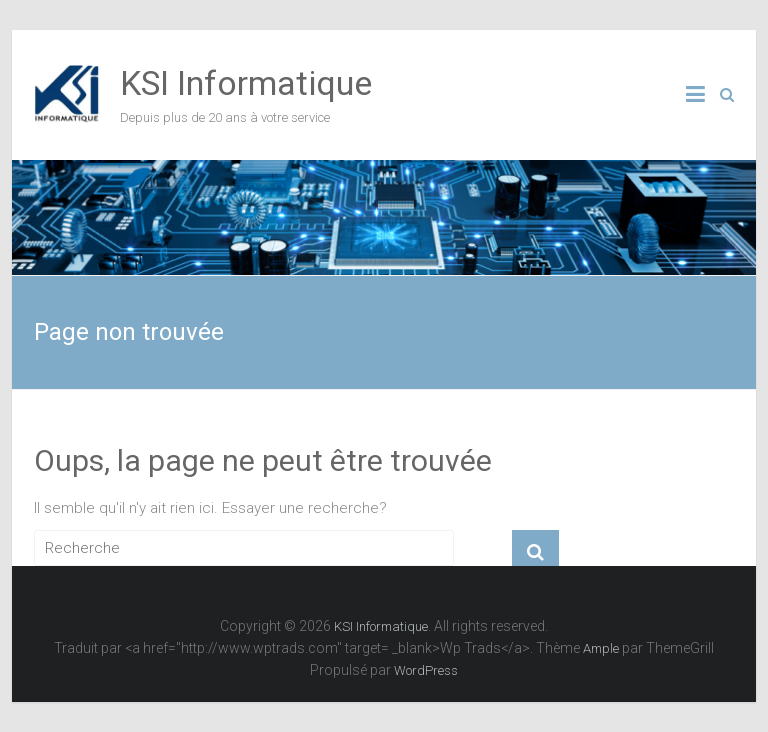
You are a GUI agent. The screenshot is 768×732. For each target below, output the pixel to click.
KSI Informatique (246, 83)
